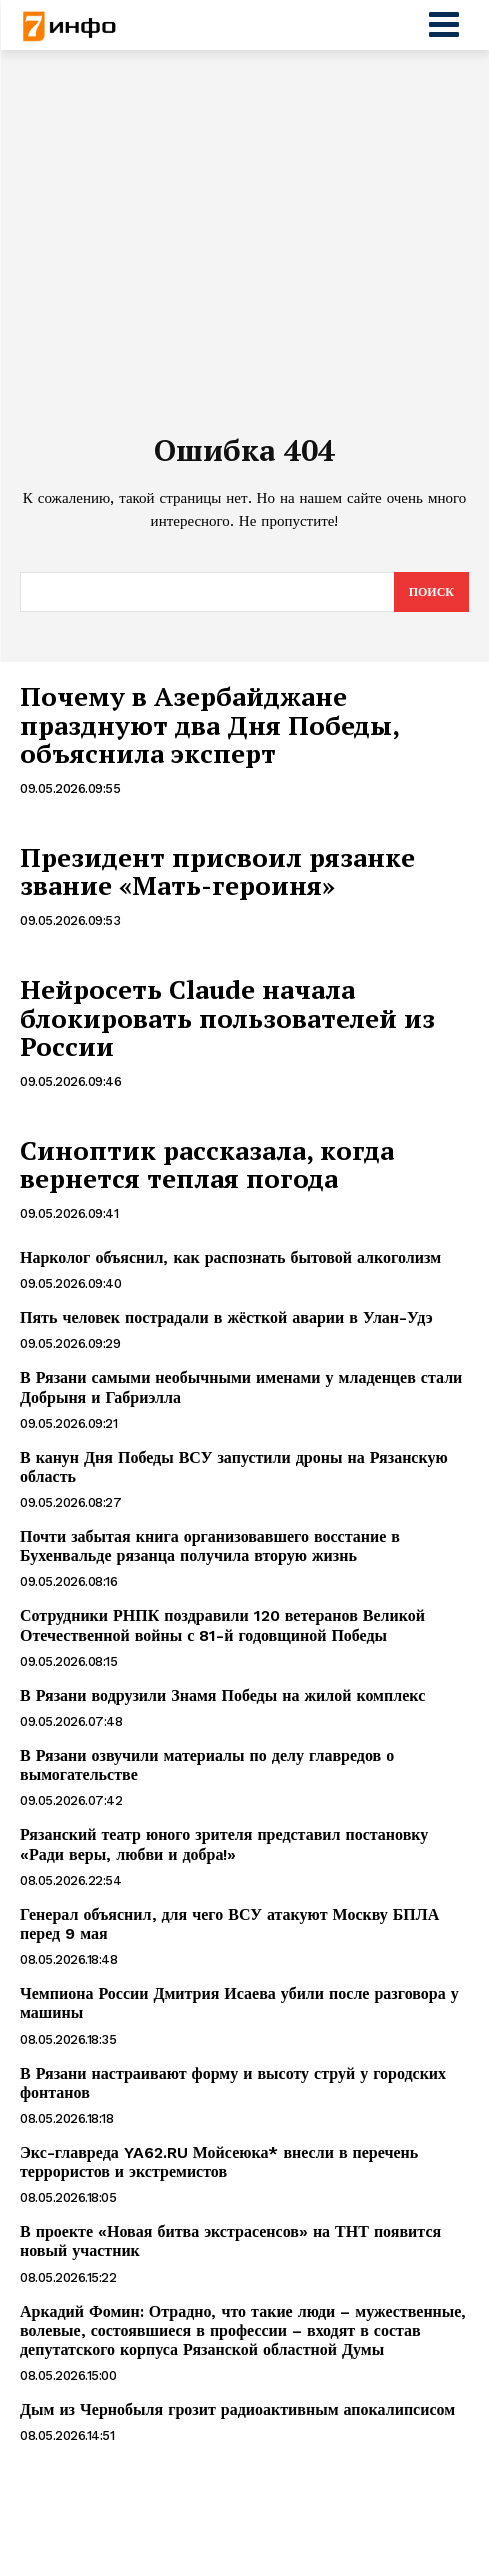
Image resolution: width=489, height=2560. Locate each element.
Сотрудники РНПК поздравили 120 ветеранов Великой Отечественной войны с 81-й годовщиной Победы (222, 1625)
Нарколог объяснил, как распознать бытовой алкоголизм (230, 1257)
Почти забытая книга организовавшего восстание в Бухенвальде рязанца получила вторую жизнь (210, 1546)
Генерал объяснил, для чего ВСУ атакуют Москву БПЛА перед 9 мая (229, 1924)
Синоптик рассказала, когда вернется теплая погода (207, 1164)
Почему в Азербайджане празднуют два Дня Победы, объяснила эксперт (210, 724)
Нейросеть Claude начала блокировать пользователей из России (227, 1017)
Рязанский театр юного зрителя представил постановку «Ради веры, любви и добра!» (224, 1844)
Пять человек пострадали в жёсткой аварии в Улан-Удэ (226, 1317)
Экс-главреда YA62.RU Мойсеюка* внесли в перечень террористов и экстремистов (219, 2162)
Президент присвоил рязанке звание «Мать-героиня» (217, 871)
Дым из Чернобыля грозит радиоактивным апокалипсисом (237, 2409)
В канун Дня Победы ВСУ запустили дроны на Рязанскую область (234, 1467)
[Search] (431, 592)
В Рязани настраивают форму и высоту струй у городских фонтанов (233, 2083)
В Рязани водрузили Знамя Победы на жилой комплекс (222, 1695)
